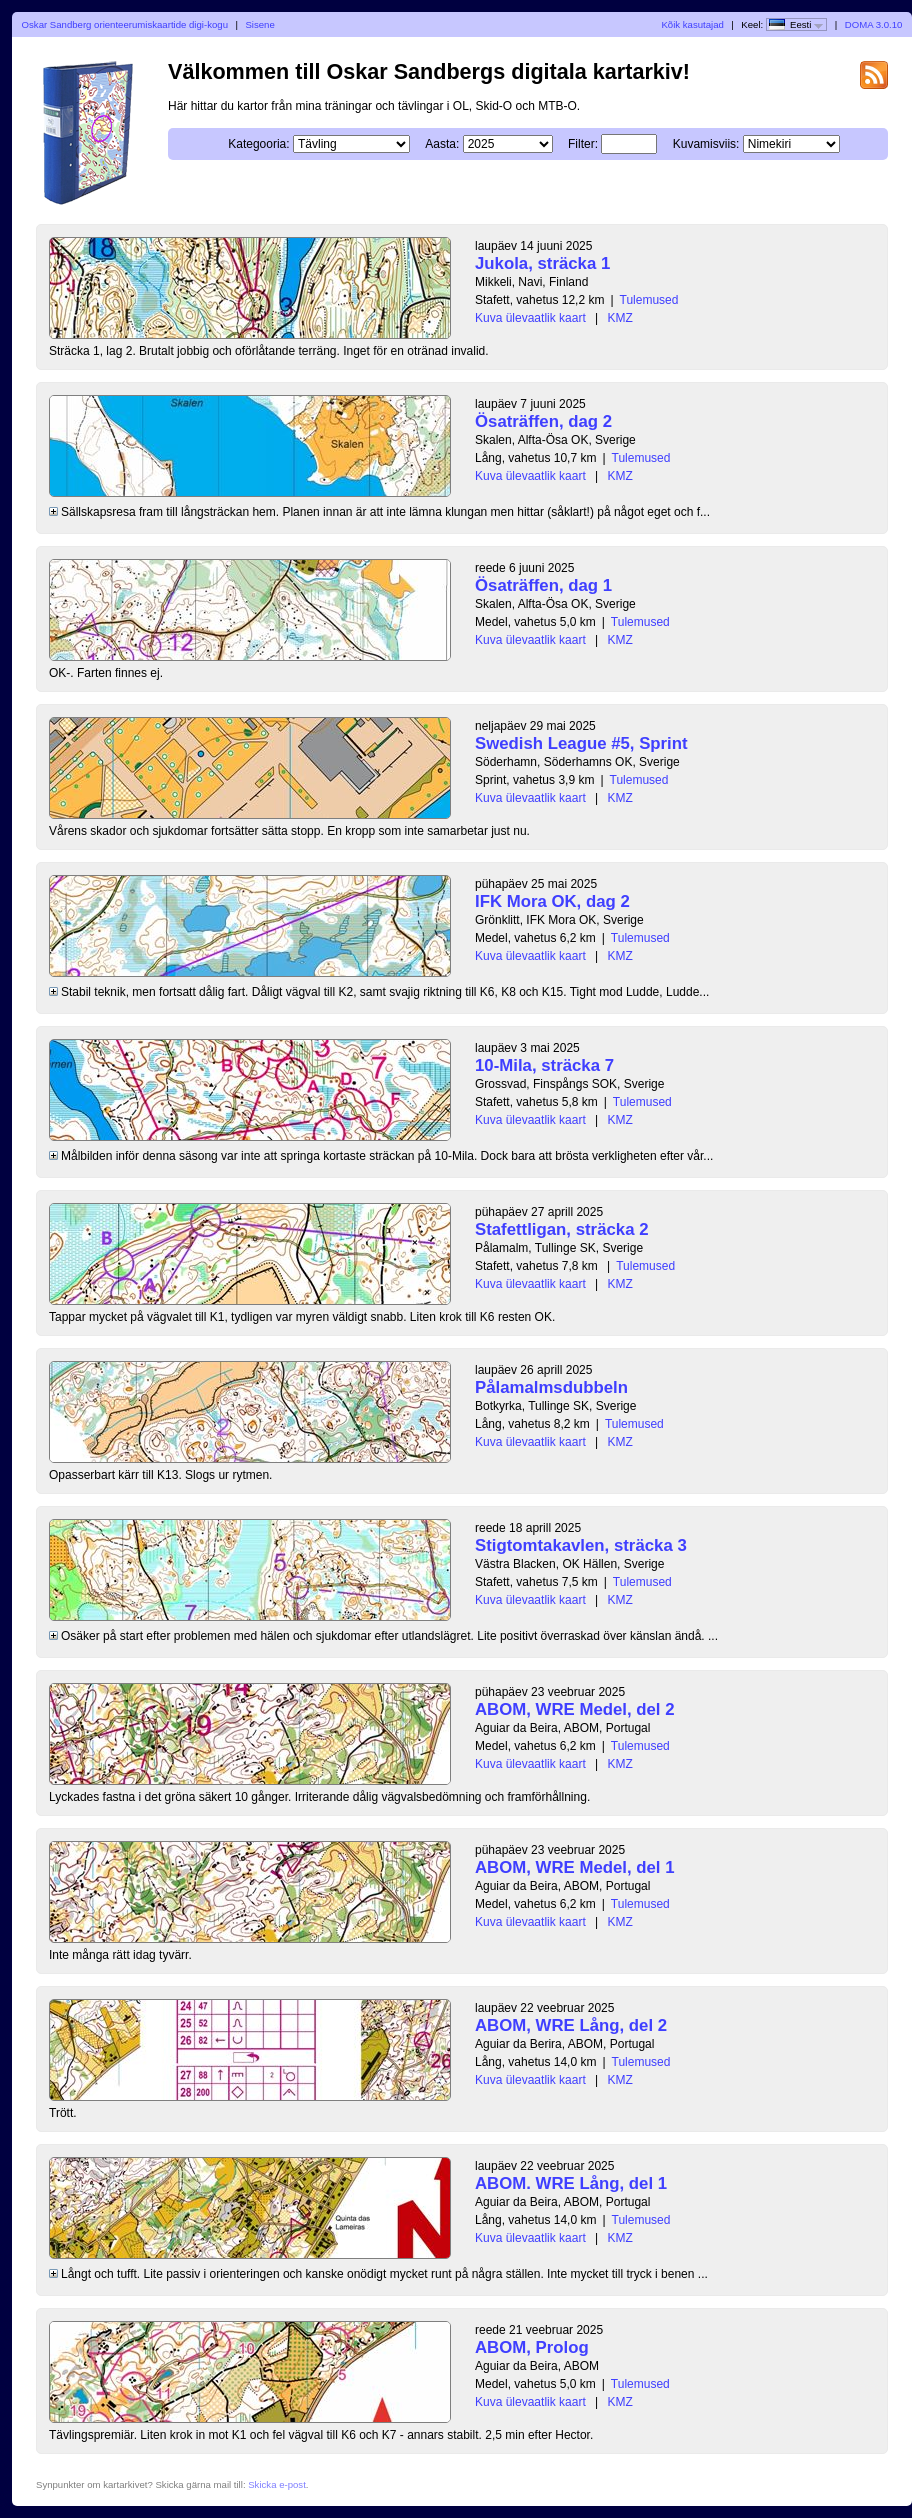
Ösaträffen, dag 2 (543, 421)
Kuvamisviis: (706, 144)
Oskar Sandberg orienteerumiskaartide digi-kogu (125, 24)
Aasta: (442, 144)
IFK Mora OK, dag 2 (552, 901)
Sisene (259, 24)
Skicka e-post (277, 2484)
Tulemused (649, 300)
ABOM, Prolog (532, 2347)
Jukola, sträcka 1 (542, 263)
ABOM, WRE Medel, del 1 (575, 1867)
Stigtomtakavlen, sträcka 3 (581, 1545)
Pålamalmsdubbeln (551, 1387)
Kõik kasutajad (692, 24)
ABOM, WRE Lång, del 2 (571, 2025)
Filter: (583, 144)
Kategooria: (258, 144)
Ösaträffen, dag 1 (543, 585)
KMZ (620, 318)
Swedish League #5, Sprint (581, 743)
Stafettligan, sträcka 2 (561, 1229)
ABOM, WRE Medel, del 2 (575, 1709)
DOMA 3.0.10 (874, 24)
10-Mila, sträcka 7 (544, 1065)
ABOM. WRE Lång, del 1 (571, 2183)
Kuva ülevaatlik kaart (530, 318)
